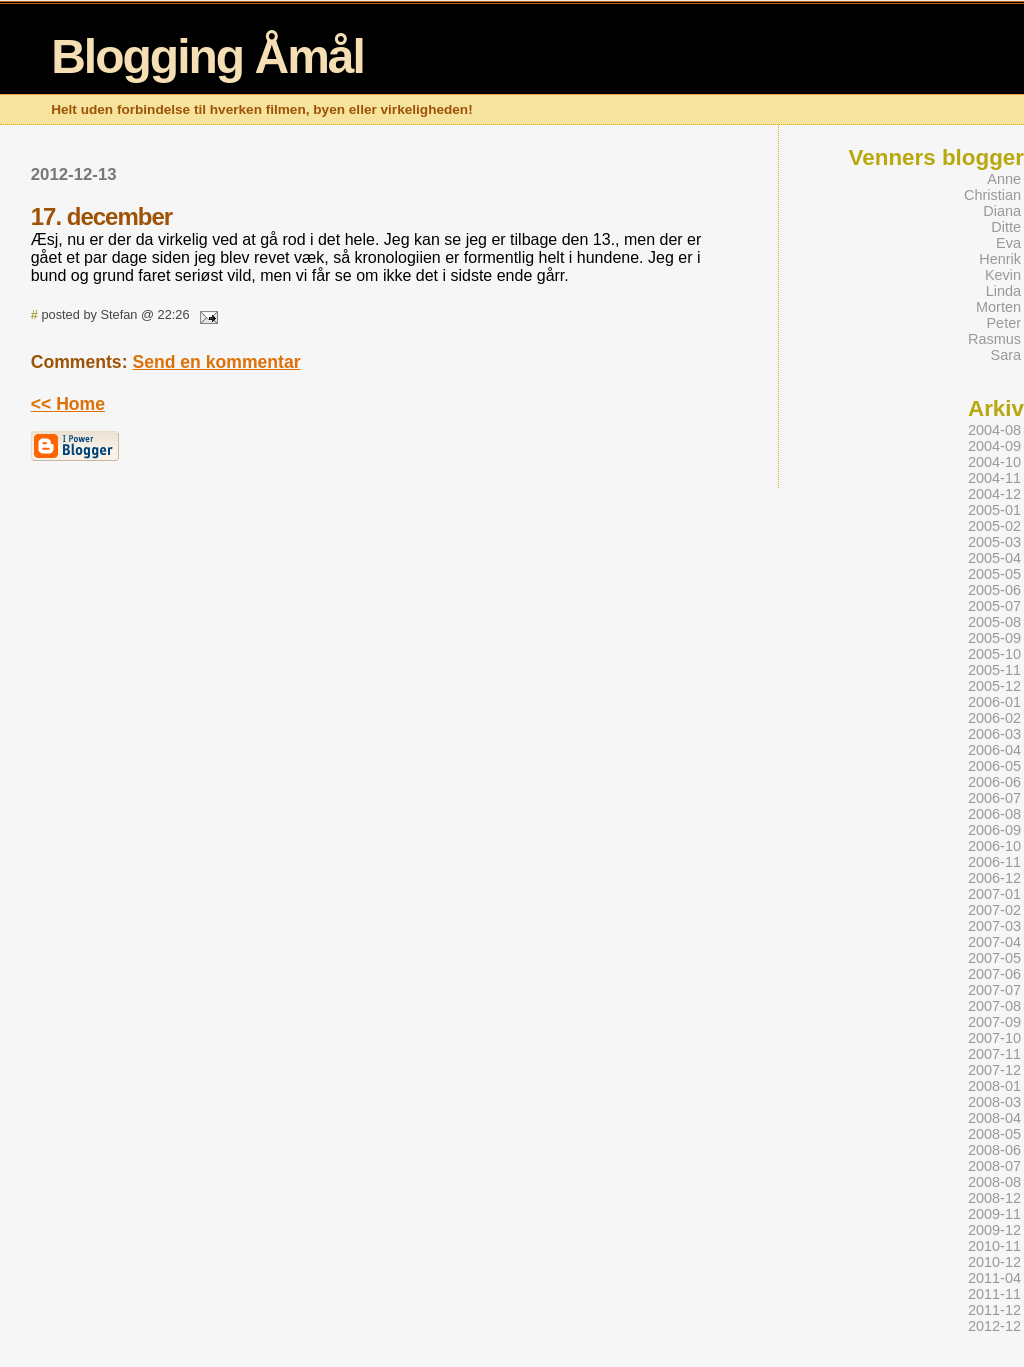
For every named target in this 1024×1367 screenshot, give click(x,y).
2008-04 (994, 1118)
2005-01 (994, 510)
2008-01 (994, 1086)
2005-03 (994, 542)
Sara (1006, 355)
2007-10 (994, 1038)
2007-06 (994, 974)
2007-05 (994, 958)
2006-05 (994, 766)
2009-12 (994, 1230)
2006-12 (994, 878)
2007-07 (994, 990)
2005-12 (994, 686)
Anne (1004, 179)
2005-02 (994, 526)
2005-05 (994, 574)
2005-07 (994, 606)
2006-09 (994, 830)
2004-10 (994, 462)
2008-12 (994, 1198)
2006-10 (994, 846)
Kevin (1003, 275)
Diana (1002, 211)
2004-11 (994, 478)
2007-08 (994, 1006)
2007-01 (994, 894)
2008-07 (994, 1166)
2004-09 (994, 446)
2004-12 (994, 494)
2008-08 (994, 1182)
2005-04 (994, 558)
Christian (992, 195)
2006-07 (994, 798)
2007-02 (994, 910)
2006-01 (994, 702)
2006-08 (994, 814)
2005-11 (994, 670)
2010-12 (994, 1262)
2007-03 (994, 926)
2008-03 (994, 1102)
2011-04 (994, 1278)
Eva (1008, 243)
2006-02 (994, 718)
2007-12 (994, 1070)
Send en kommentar (216, 362)
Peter (1003, 323)
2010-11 (994, 1246)
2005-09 (994, 638)
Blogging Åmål (207, 56)
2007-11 (994, 1054)
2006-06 (994, 782)
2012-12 (994, 1326)
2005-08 (994, 622)
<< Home (68, 404)
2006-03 (994, 734)
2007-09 (994, 1022)
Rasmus (994, 339)
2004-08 (994, 430)
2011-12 (994, 1310)
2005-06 (994, 590)
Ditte (1006, 227)
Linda (1003, 291)
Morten (998, 307)
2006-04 (994, 750)
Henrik (1000, 259)
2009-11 (994, 1214)
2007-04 (994, 942)
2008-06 (994, 1150)
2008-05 (994, 1134)
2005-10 (994, 654)
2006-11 (994, 862)
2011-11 (994, 1294)
